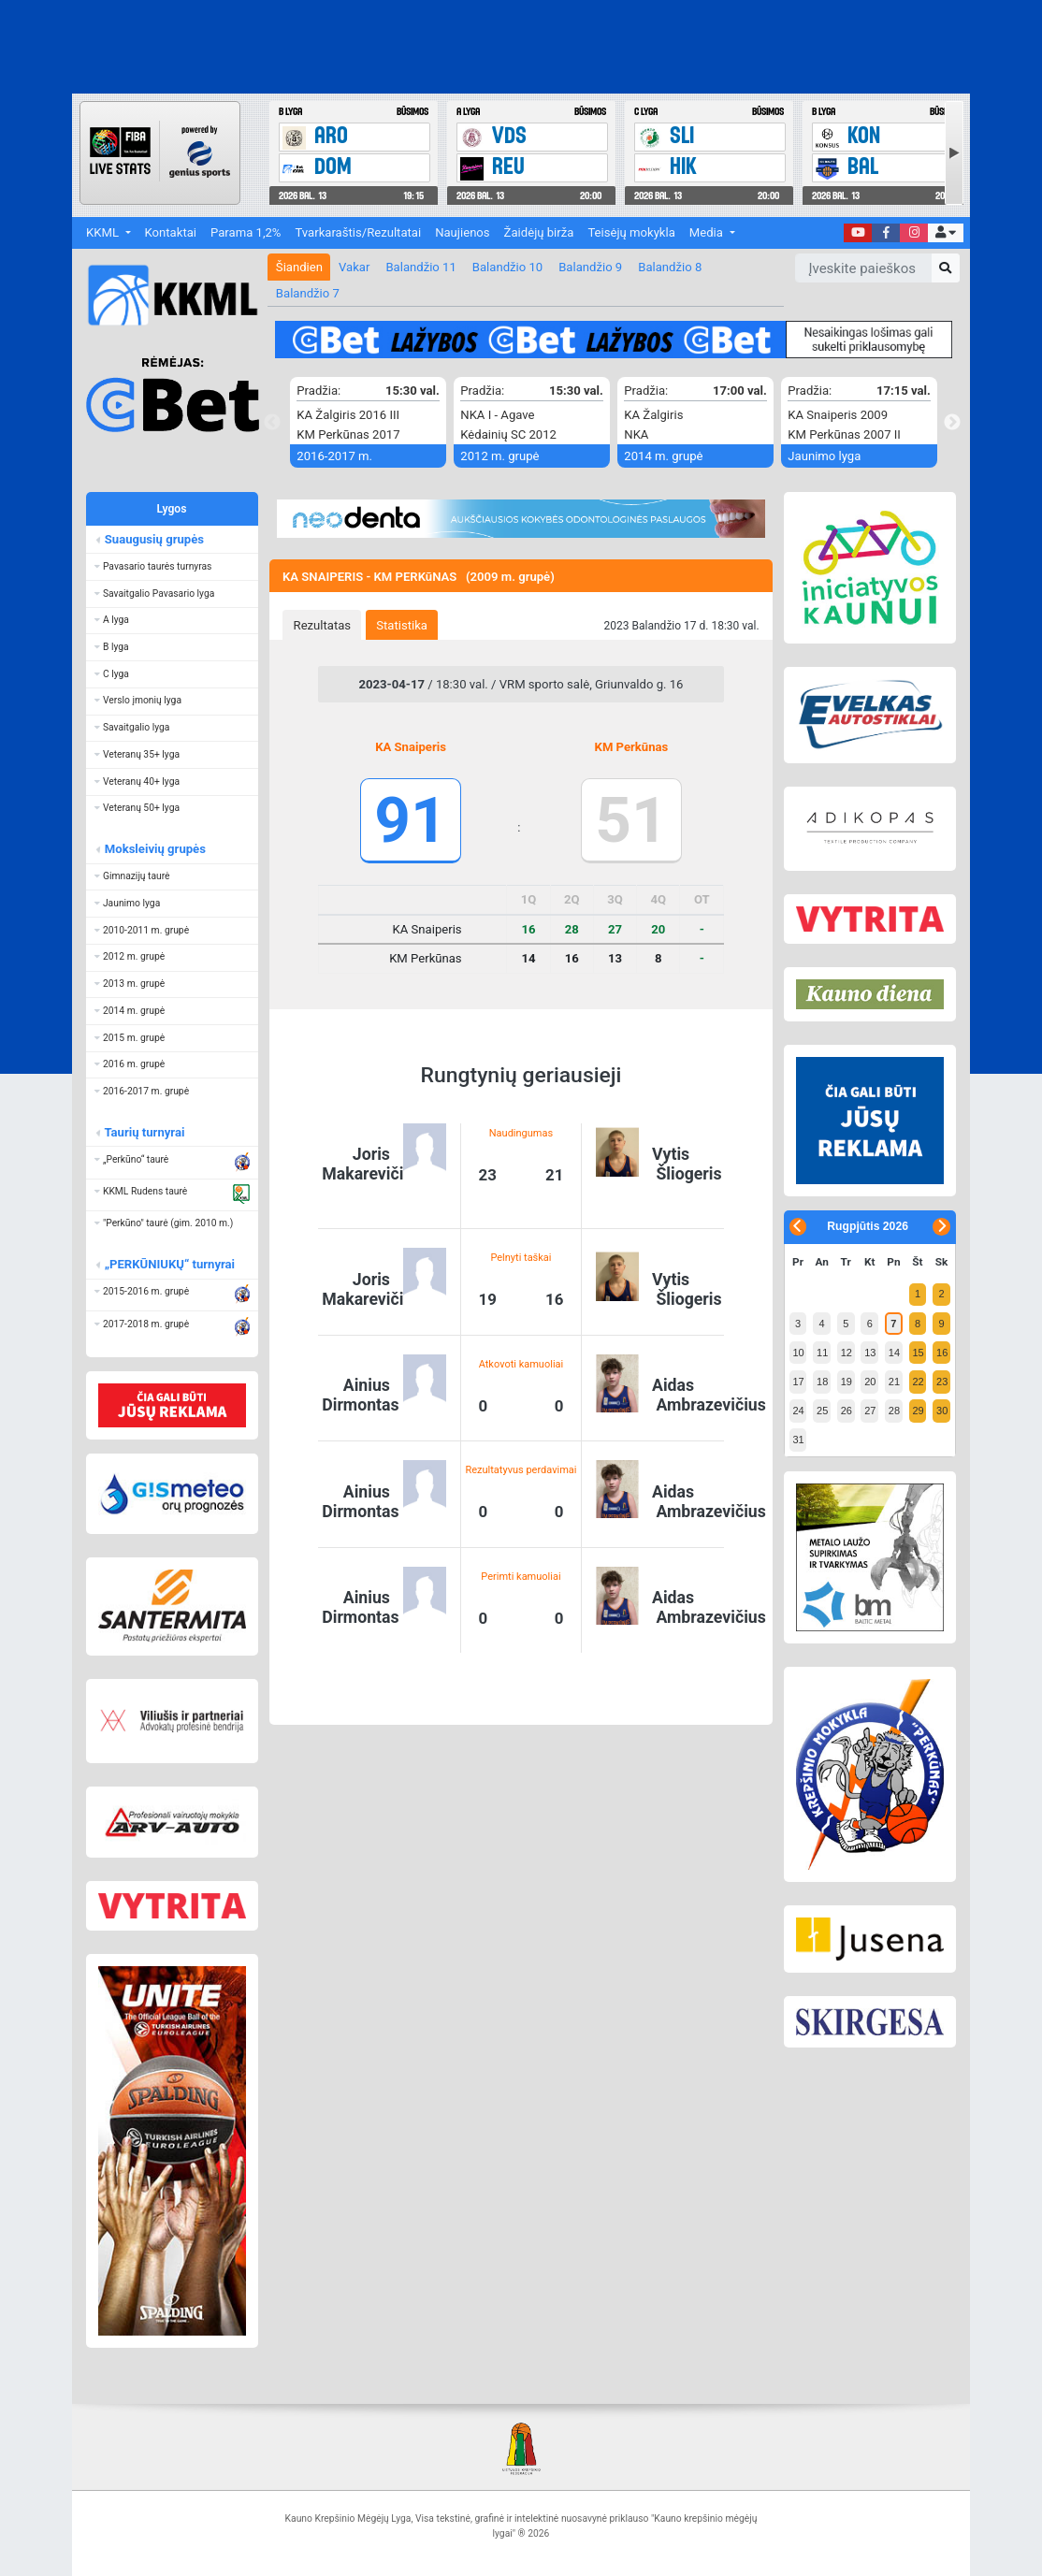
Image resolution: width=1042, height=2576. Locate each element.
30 (942, 1410)
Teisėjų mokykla (630, 232)
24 (797, 1410)
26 (846, 1410)
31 (797, 1439)
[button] (945, 233)
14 (894, 1352)
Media (707, 232)
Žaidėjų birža (539, 232)
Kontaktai (170, 232)
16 (942, 1352)
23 (942, 1381)
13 (870, 1352)
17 (797, 1381)
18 (822, 1381)
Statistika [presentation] (401, 625)
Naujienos (462, 232)
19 (846, 1381)
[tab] (321, 625)
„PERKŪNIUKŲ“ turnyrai (169, 1264)
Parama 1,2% (245, 232)
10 (797, 1352)
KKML (104, 232)
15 (917, 1352)
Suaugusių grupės (153, 539)
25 (822, 1410)
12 (846, 1352)
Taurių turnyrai (143, 1132)
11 (822, 1352)
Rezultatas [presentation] (323, 625)
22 (917, 1381)
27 (870, 1410)
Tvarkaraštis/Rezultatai (358, 232)
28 (894, 1410)
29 (917, 1410)
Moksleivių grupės (154, 849)
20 (870, 1381)
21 (894, 1381)
